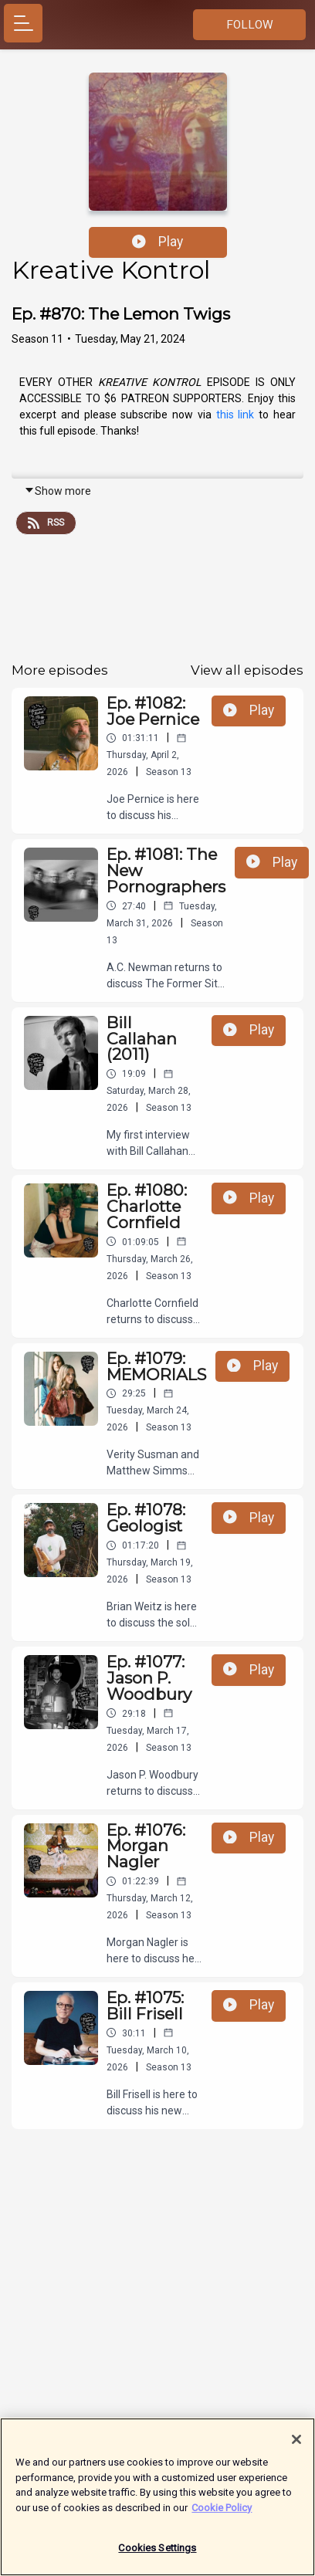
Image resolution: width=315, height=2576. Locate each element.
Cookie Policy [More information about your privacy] (221, 2514)
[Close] (296, 2447)
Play (157, 241)
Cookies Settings (157, 2555)
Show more (57, 491)
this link (235, 414)
